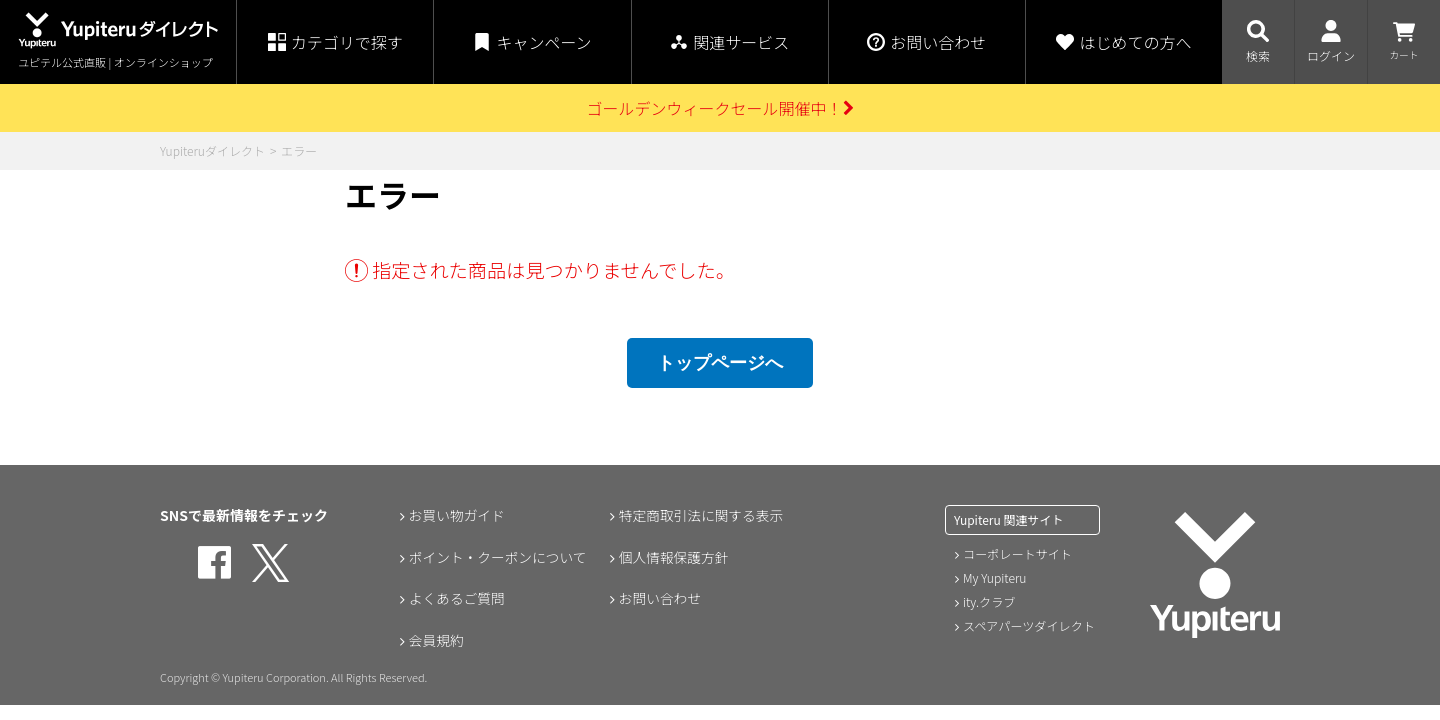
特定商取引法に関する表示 (701, 515)
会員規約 (435, 641)
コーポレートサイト (1017, 553)
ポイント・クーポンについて (498, 557)
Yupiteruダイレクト (212, 150)
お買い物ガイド (456, 515)
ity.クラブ (989, 601)
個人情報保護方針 (673, 557)
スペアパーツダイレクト (1028, 625)
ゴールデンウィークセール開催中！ (719, 108)
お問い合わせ (659, 599)
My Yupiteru (994, 577)
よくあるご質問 (456, 599)
